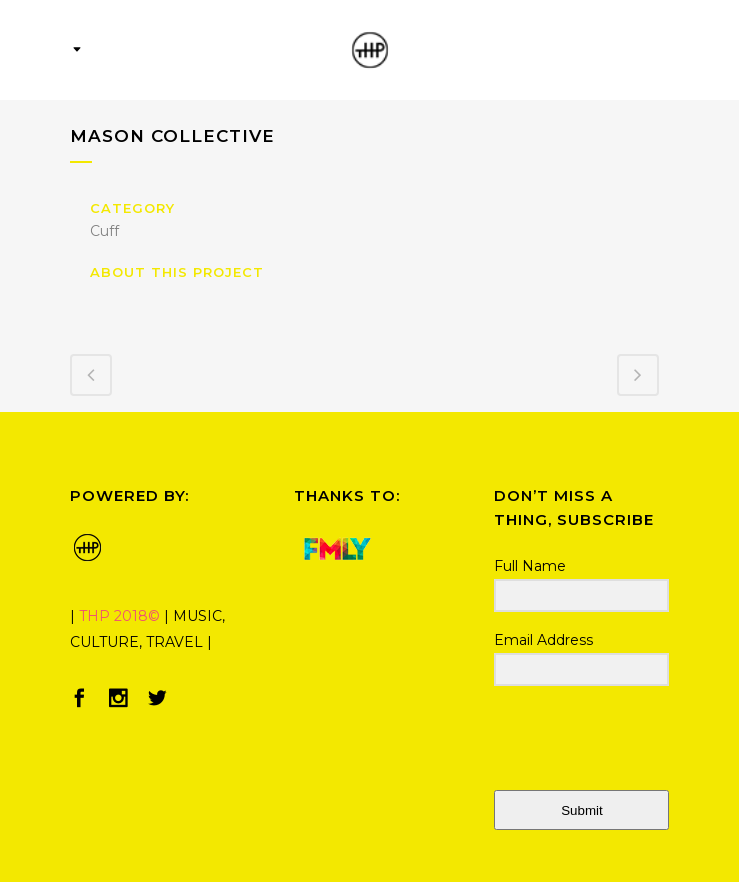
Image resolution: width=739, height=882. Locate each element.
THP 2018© (119, 616)
